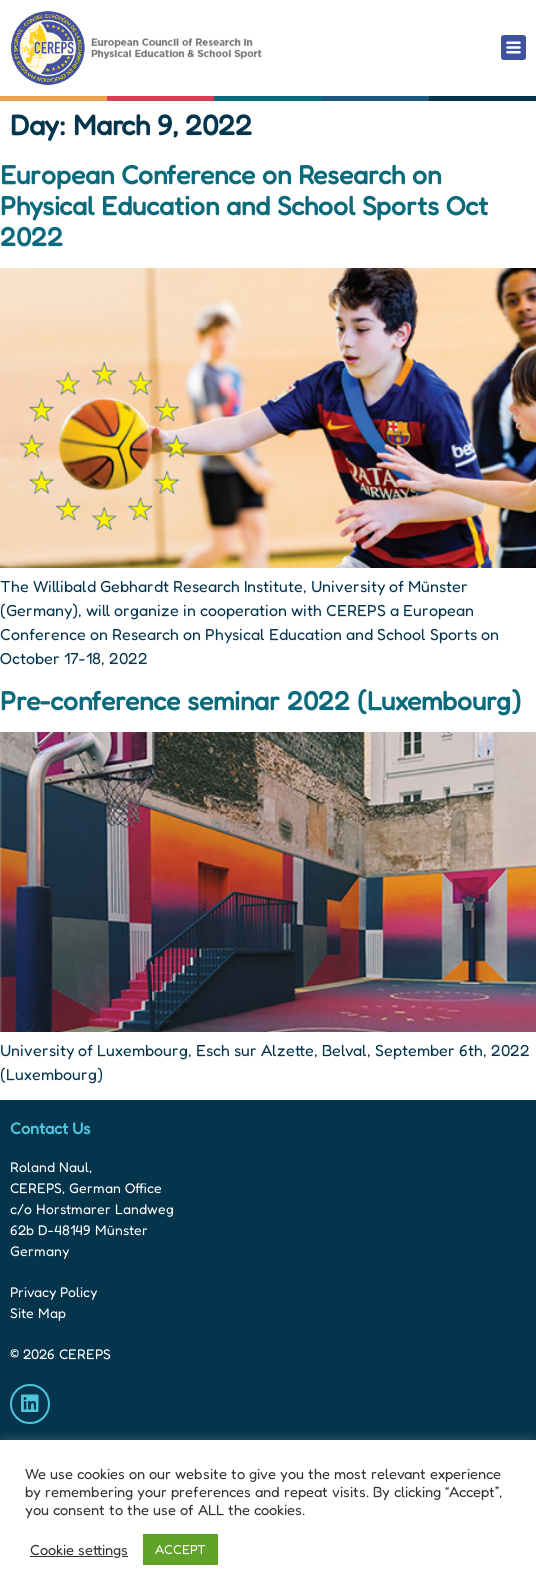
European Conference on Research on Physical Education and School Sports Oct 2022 (244, 205)
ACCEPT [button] (180, 1549)
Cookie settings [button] (79, 1549)
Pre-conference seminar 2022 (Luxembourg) (260, 700)
